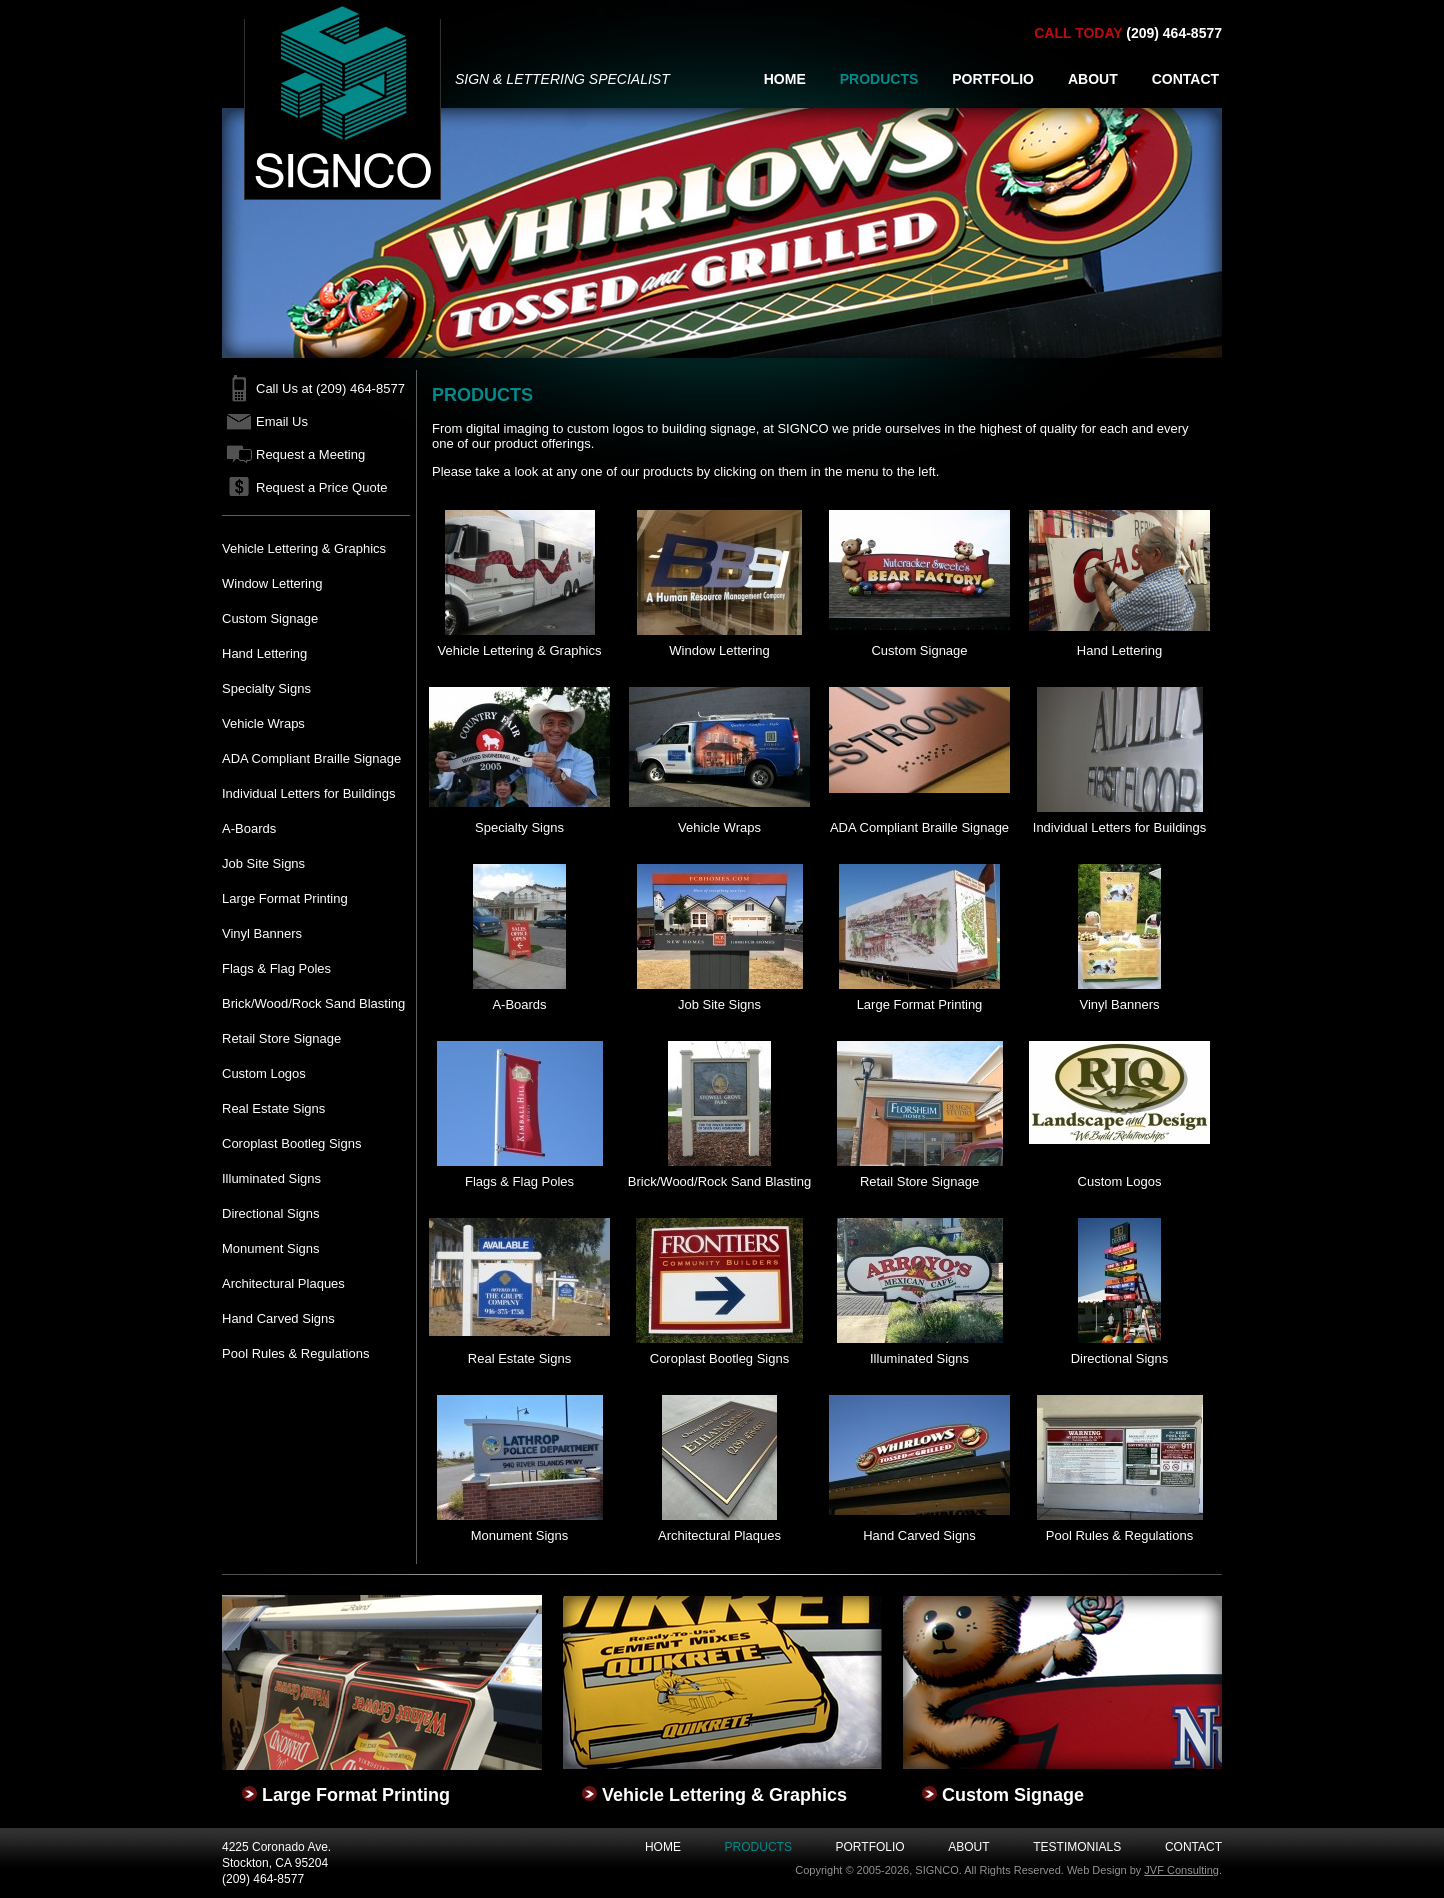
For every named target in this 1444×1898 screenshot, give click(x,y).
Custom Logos (264, 1073)
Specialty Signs (266, 688)
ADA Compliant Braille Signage (311, 758)
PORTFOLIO (993, 79)
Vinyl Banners (262, 933)
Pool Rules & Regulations (295, 1353)
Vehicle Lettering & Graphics (304, 548)
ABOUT (1093, 79)
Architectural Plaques (283, 1283)
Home (663, 1847)
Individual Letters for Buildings (308, 793)
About (968, 1847)
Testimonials (1077, 1847)
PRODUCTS (879, 79)
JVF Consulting (1181, 1870)
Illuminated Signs (271, 1178)
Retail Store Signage (281, 1038)
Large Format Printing (285, 898)
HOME (785, 79)
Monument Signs (271, 1248)
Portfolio (870, 1847)
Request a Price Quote (322, 487)
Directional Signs (271, 1213)
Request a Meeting (310, 454)
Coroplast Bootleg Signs (291, 1143)
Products (758, 1847)
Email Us (282, 421)
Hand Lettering (264, 653)
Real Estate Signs (273, 1108)
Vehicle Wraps (263, 723)
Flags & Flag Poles (276, 968)
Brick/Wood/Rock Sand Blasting (313, 1003)
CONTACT (1185, 79)
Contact (1193, 1847)
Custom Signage (270, 618)
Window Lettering (272, 583)
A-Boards (249, 828)
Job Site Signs (263, 863)
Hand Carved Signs (278, 1318)
